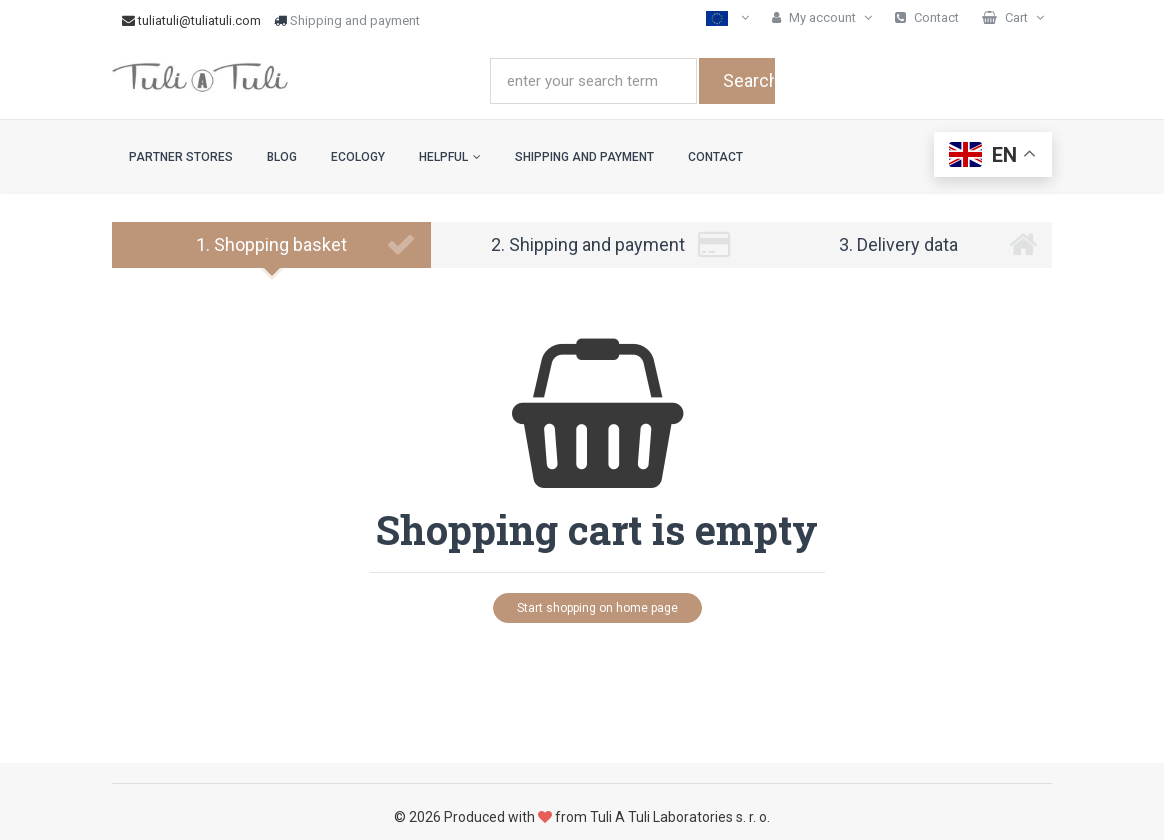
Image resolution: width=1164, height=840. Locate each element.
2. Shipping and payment (610, 244)
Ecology (358, 157)
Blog (282, 157)
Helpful (450, 157)
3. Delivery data (938, 244)
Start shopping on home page (597, 608)
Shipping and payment (355, 20)
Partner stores (181, 157)
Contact (715, 157)
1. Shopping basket (306, 244)
